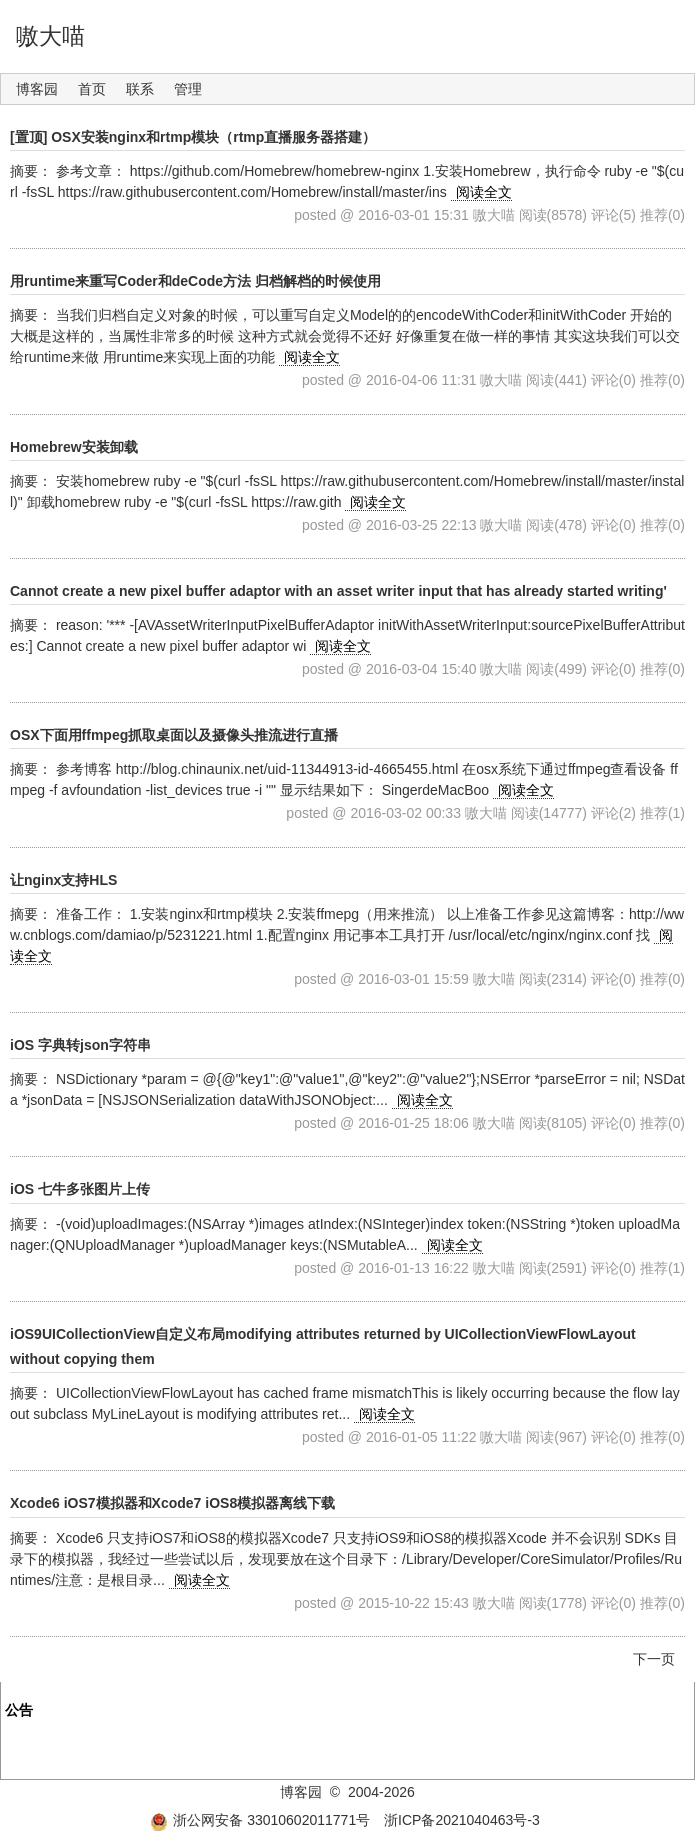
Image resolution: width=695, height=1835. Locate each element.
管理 (188, 89)
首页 (92, 89)
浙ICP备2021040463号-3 (462, 1820)
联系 (140, 89)
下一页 (654, 1659)
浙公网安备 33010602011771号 (260, 1820)
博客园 (37, 89)
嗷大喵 (50, 36)
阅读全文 (484, 192)
